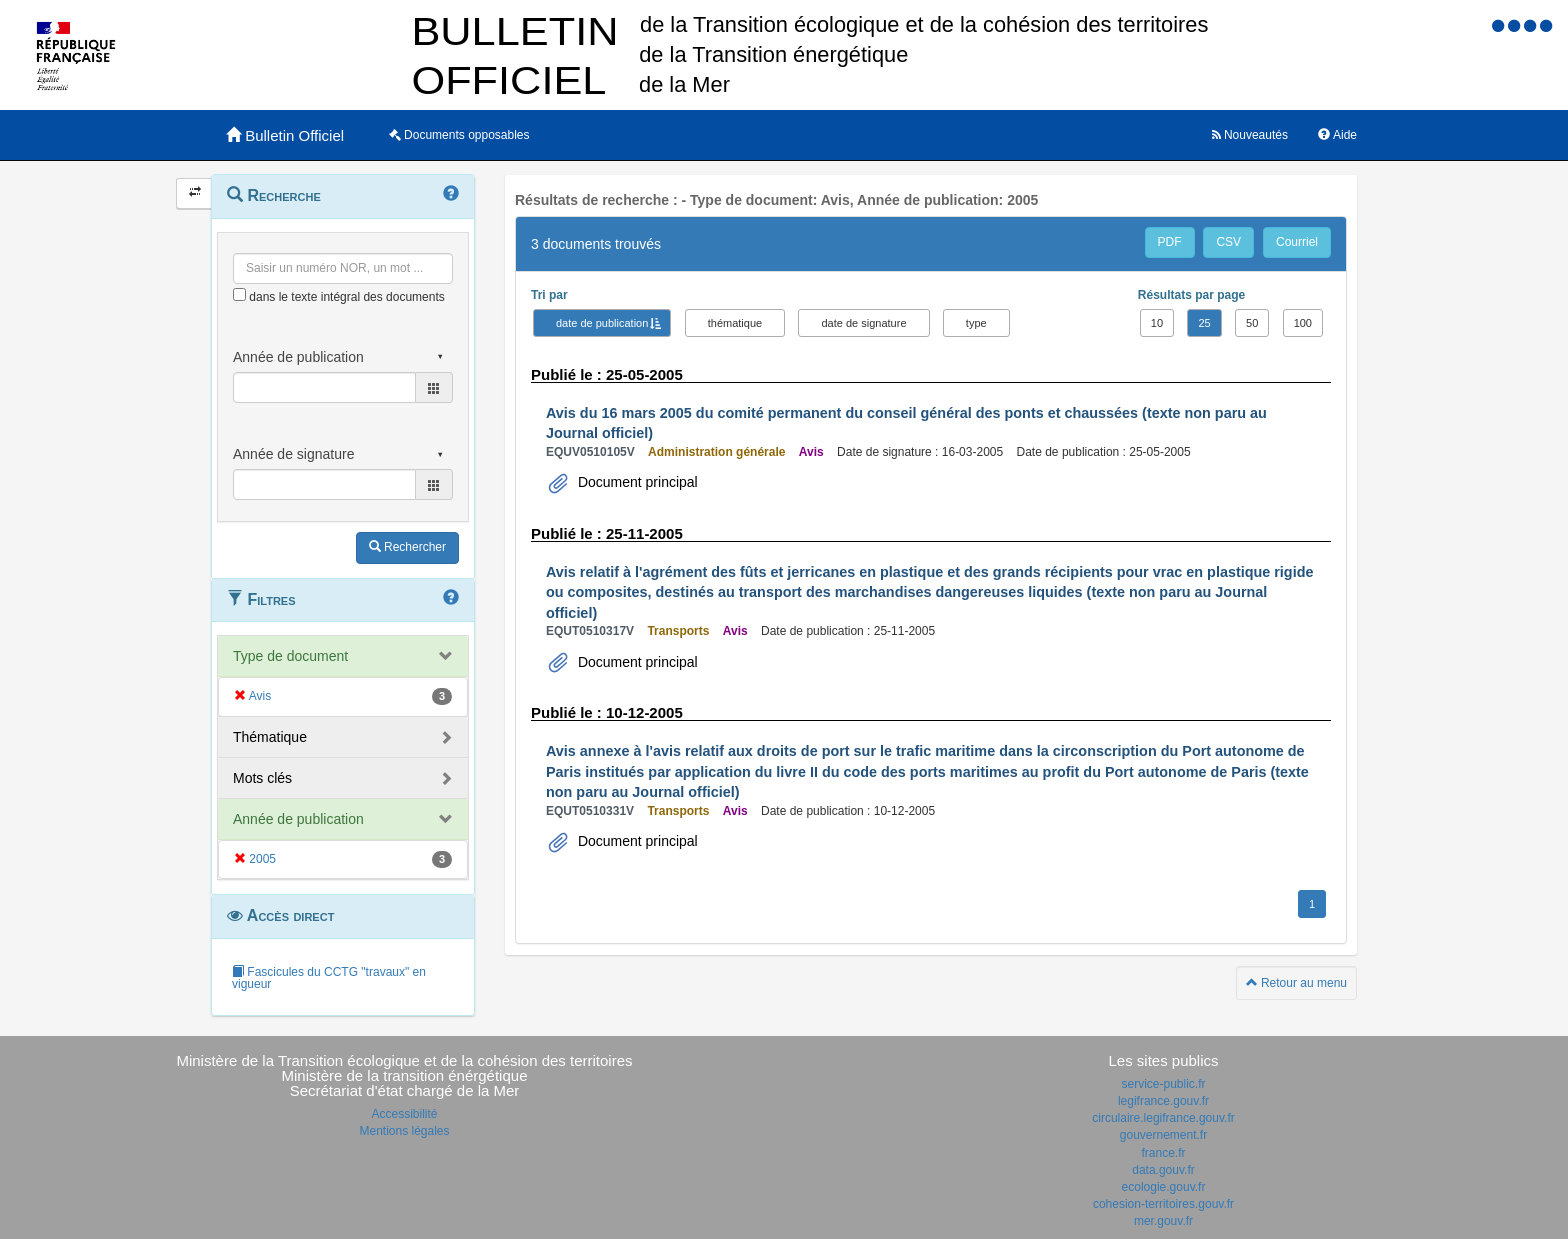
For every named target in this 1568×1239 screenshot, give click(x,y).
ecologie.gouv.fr (1164, 1187)
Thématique (270, 737)
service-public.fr (1163, 1084)
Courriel (1297, 242)
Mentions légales (404, 1131)
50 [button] (1252, 323)
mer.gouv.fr (1163, 1221)
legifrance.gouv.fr (1163, 1101)
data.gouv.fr (1163, 1170)
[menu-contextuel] (239, 294)
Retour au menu (1296, 983)
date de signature (863, 323)
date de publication (602, 323)
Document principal (636, 482)
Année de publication (298, 819)
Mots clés (262, 778)
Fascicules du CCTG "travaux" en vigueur (329, 978)
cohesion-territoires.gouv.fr (1163, 1204)
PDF (1170, 242)
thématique (735, 323)
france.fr (1163, 1153)
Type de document (290, 656)
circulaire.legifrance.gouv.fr (1163, 1118)
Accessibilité (404, 1114)
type (976, 323)
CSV (1228, 242)
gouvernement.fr (1163, 1135)
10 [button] (1157, 323)
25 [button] (1204, 323)
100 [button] (1303, 323)
